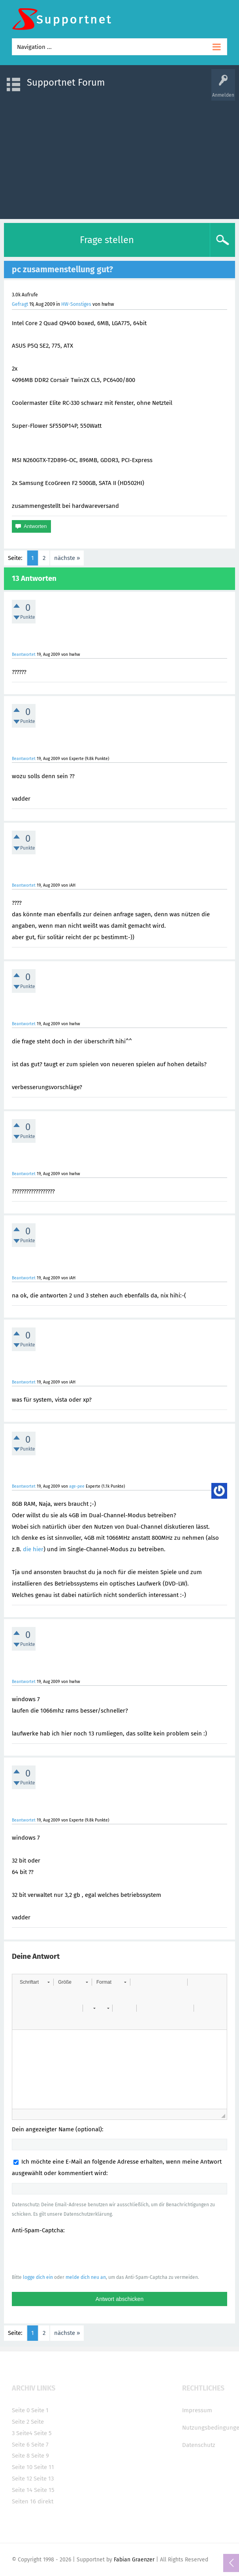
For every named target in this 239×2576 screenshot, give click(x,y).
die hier (33, 1549)
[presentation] (72, 2253)
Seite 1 (40, 2410)
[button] (34, 1982)
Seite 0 (21, 2410)
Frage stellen (107, 239)
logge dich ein (38, 2277)
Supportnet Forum (66, 82)
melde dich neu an (86, 2277)
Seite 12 (22, 2478)
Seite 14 (22, 2490)
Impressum (197, 2410)
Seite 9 (40, 2455)
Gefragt (20, 304)
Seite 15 (44, 2490)
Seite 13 (44, 2478)
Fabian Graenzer (134, 2559)
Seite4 (24, 2433)
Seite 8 (21, 2455)
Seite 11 (44, 2467)
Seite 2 (20, 2421)
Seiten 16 (24, 2501)
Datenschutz (198, 2445)
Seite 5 (43, 2433)
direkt (45, 2501)
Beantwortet (24, 654)
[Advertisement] (119, 156)
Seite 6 (21, 2444)
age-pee (77, 1486)
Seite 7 (40, 2444)
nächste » (67, 558)
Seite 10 (22, 2467)
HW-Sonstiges (76, 304)
